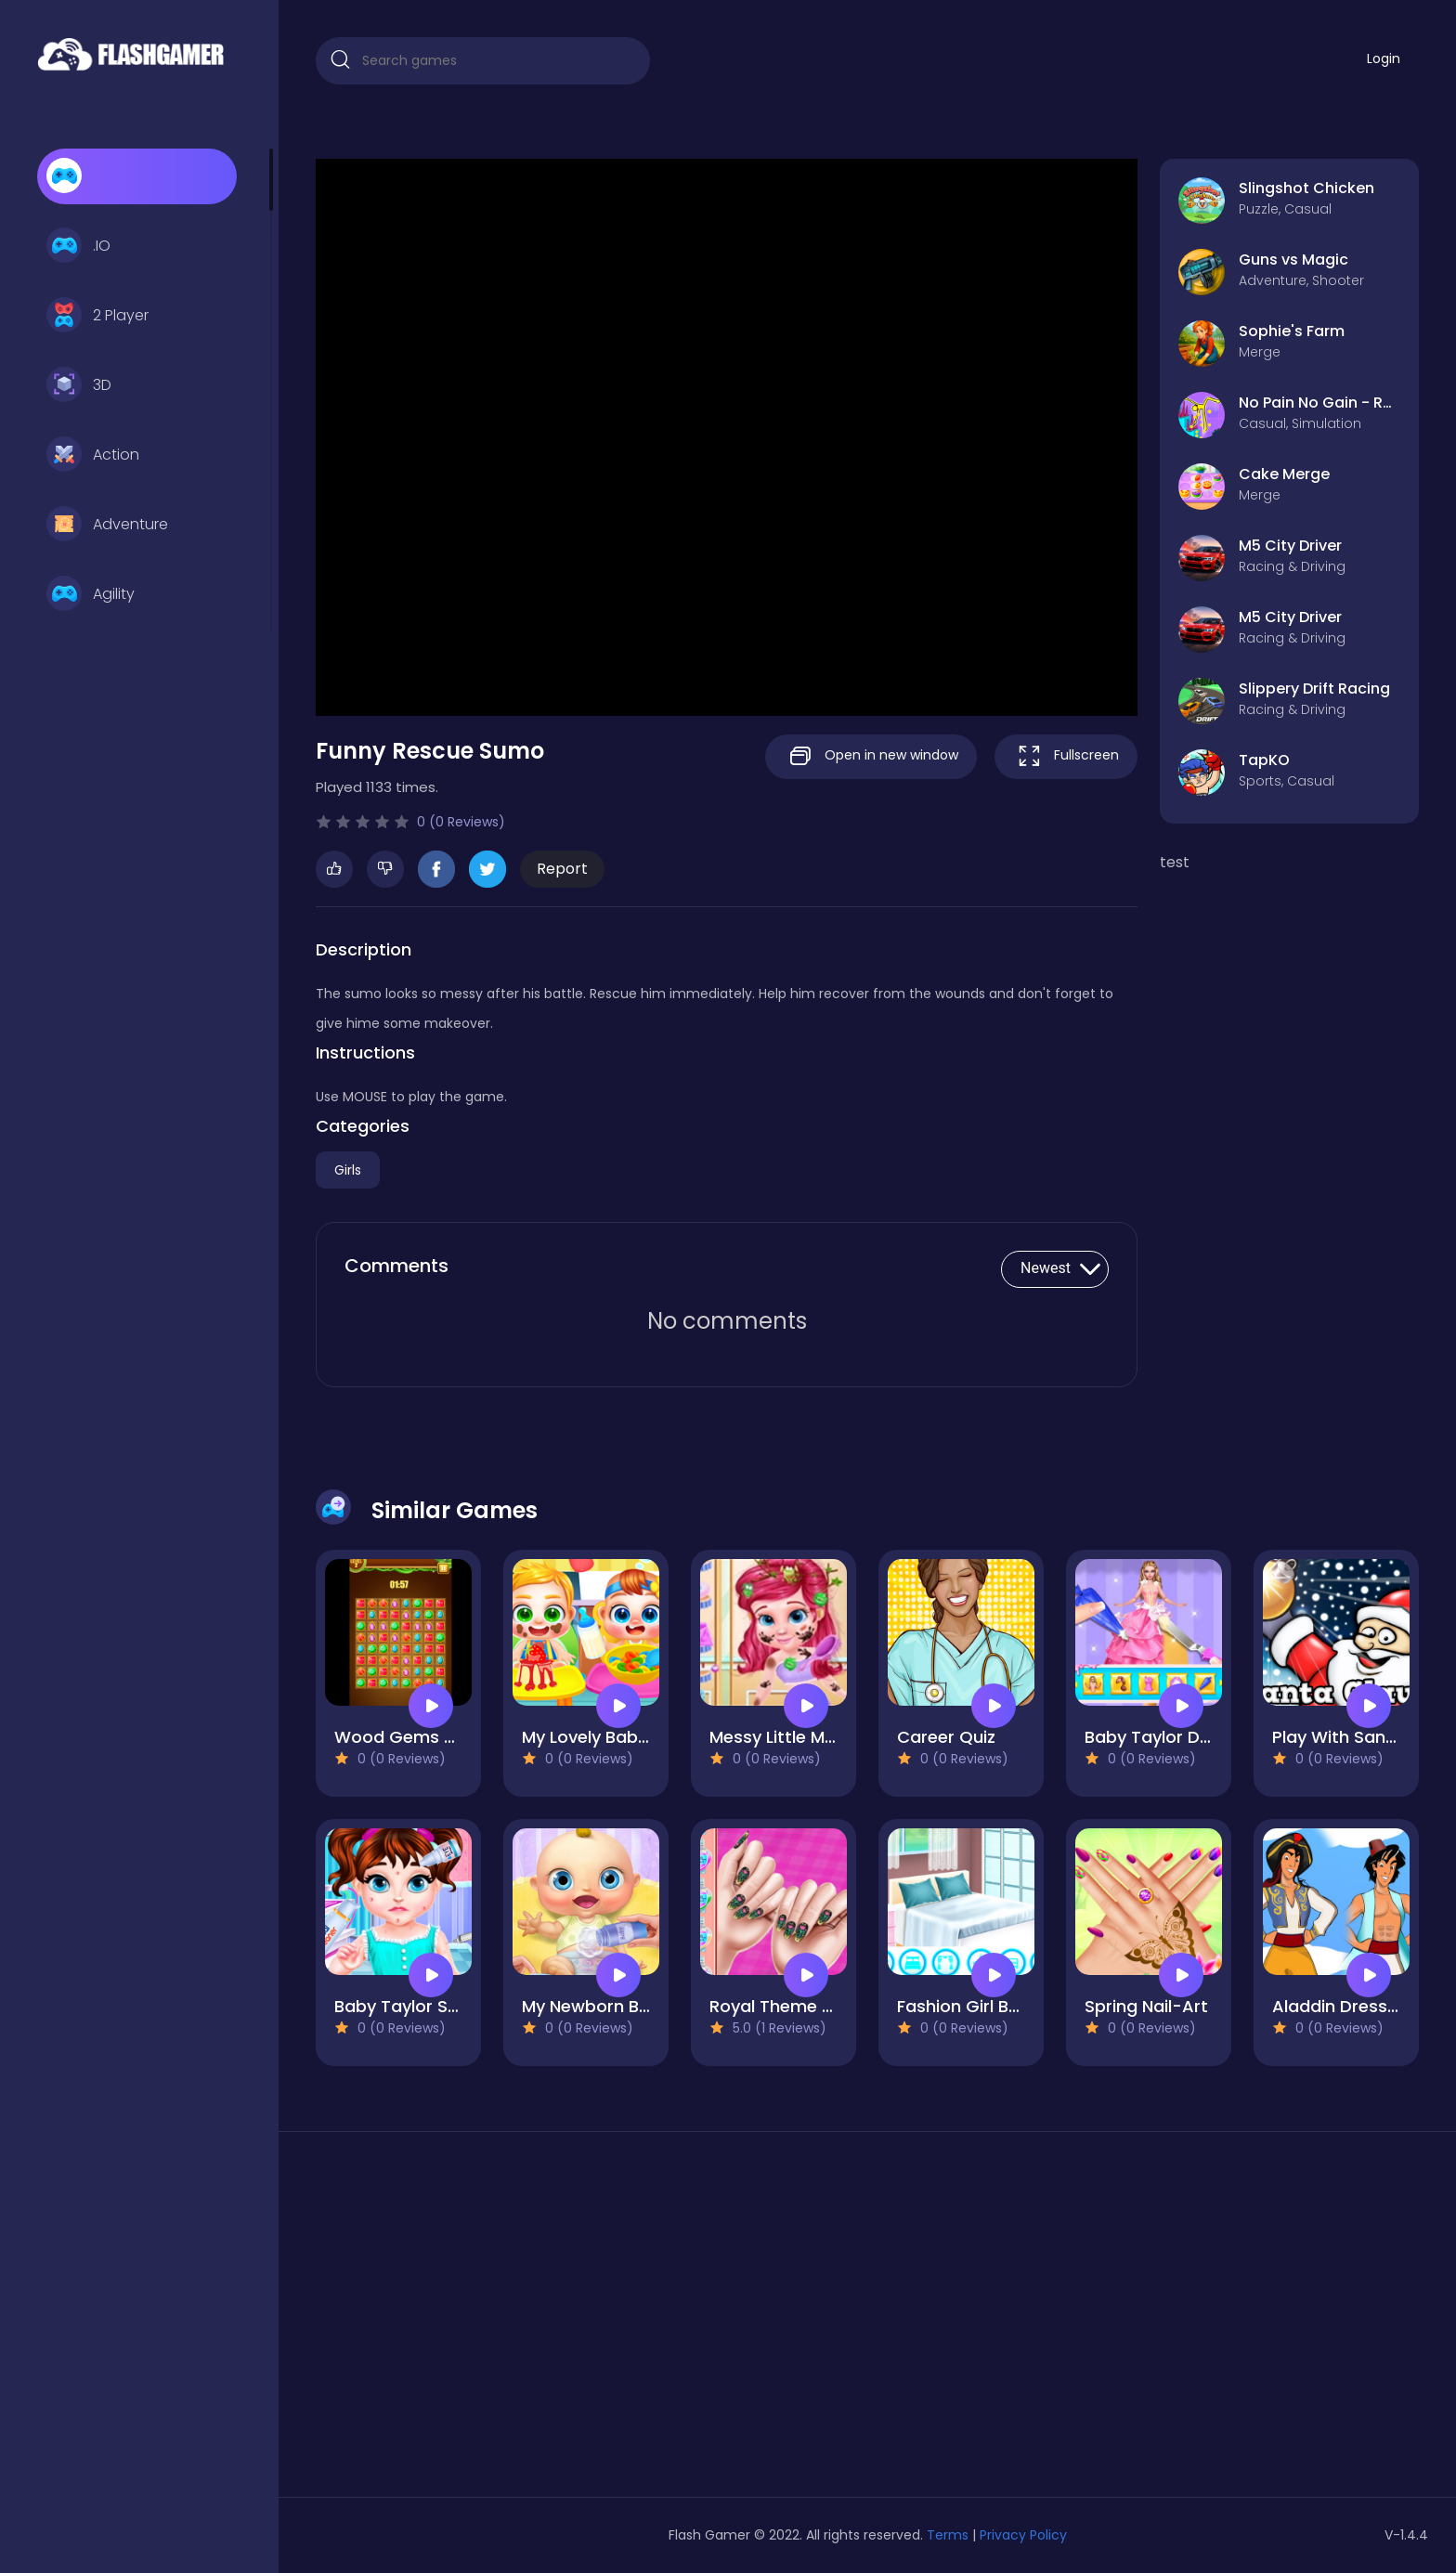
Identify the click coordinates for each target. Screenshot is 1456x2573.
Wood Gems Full (402, 1736)
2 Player (97, 315)
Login (1383, 58)
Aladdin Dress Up (1343, 2006)
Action (92, 455)
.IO (78, 246)
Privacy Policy (1023, 2535)
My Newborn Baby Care (619, 2006)
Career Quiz (946, 1736)
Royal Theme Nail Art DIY (811, 2006)
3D (78, 385)
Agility (90, 594)
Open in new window (871, 756)
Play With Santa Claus (1364, 1736)
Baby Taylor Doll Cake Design (1206, 1736)
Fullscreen (1066, 756)
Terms (947, 2535)
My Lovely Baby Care (607, 1736)
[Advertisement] (492, 2321)
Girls (347, 1170)
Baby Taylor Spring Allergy (443, 2006)
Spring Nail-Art (1146, 2006)
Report (562, 868)
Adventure (107, 524)
